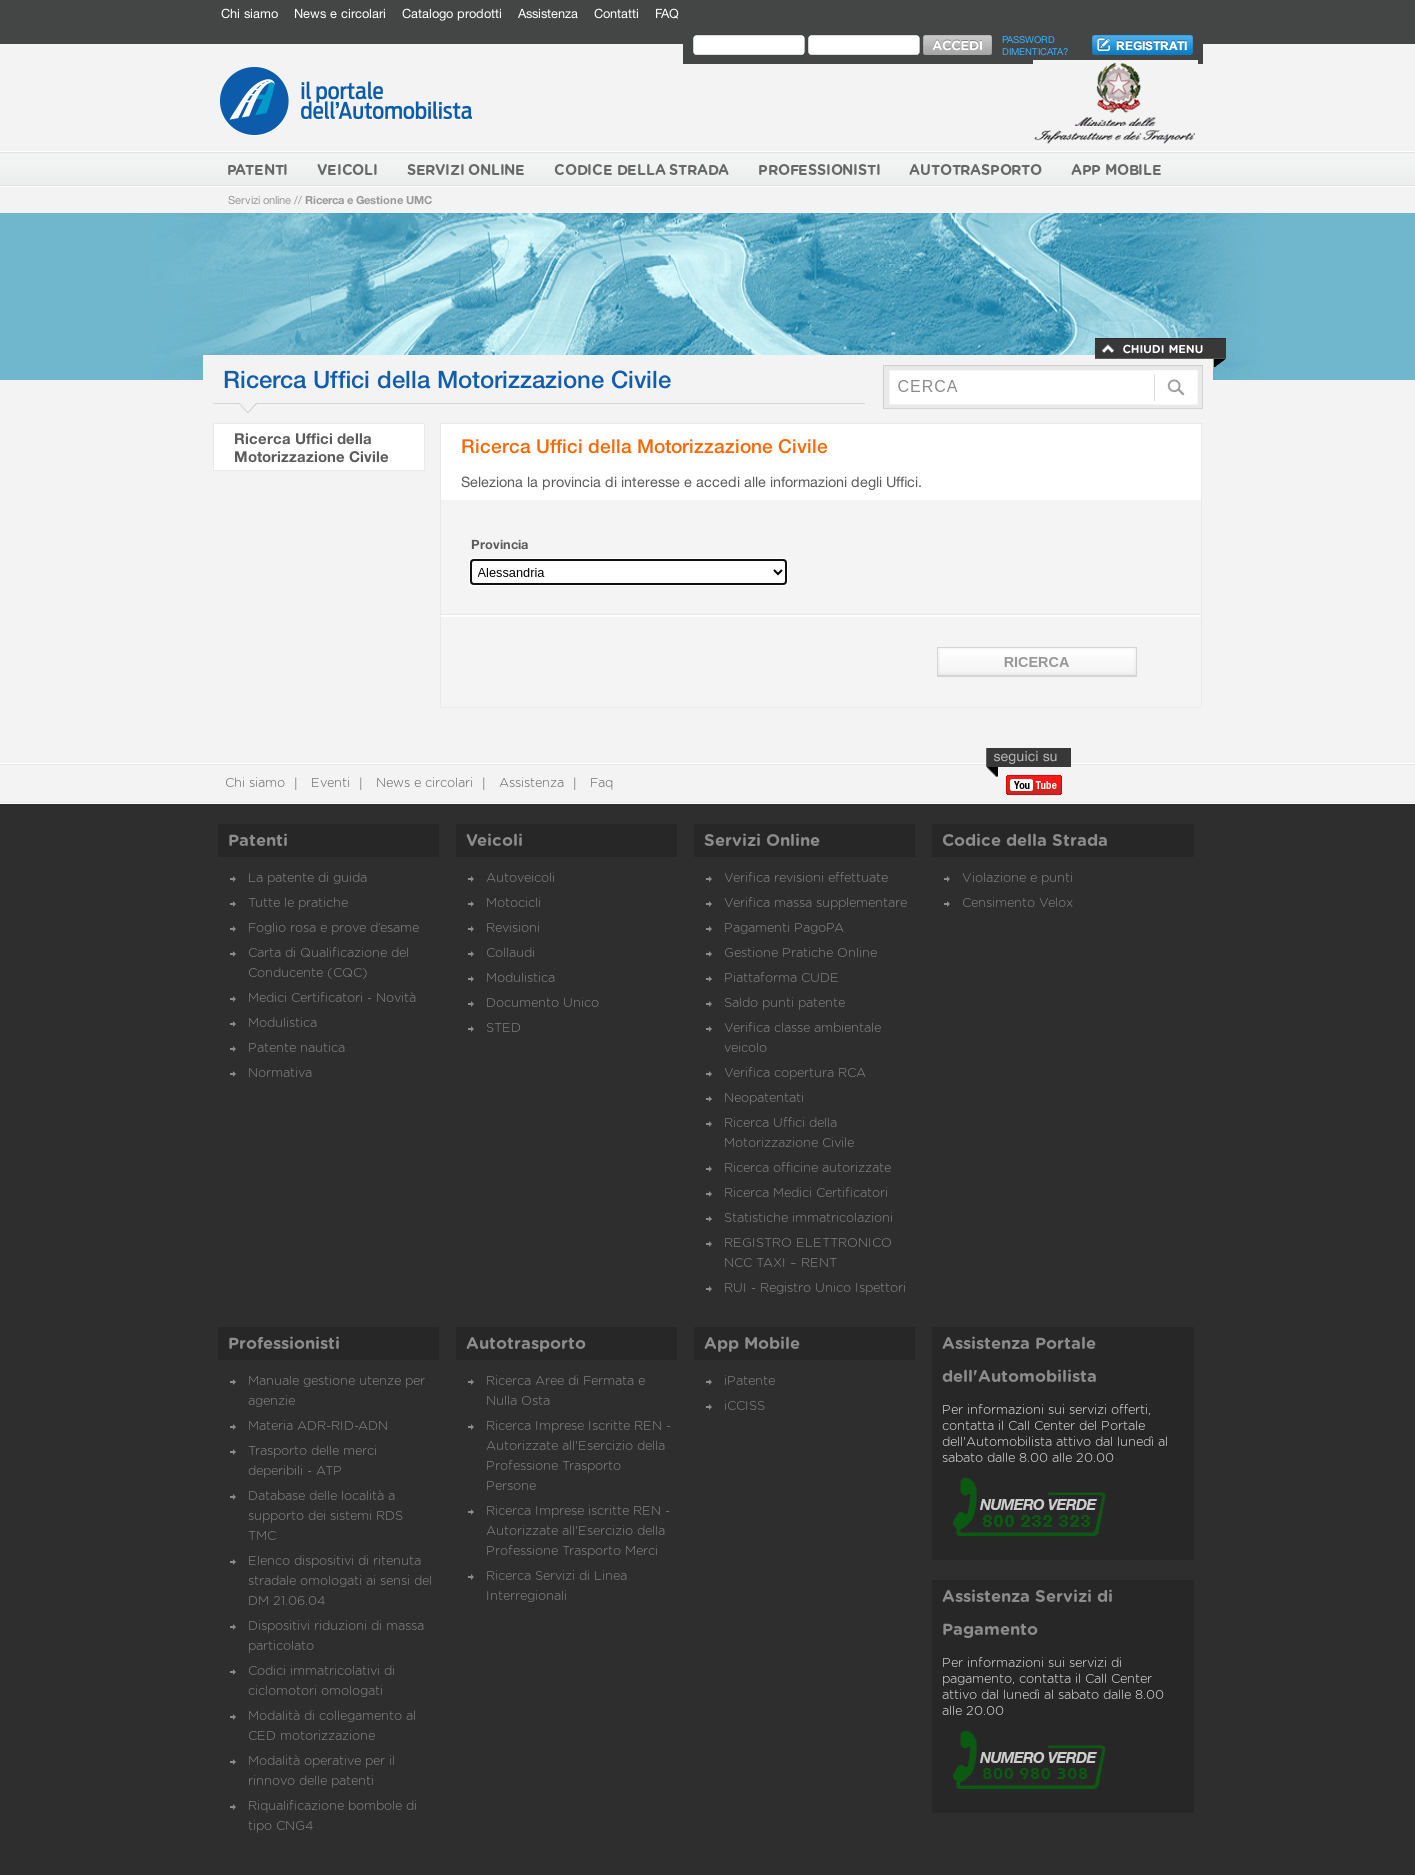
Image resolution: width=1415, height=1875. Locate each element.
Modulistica (282, 1023)
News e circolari (340, 13)
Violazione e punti (1017, 878)
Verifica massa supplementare (815, 903)
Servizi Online (762, 841)
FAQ (667, 13)
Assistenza (548, 13)
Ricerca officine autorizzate (807, 1168)
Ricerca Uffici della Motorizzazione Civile (311, 447)
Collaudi (510, 953)
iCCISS (744, 1406)
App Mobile (752, 1344)
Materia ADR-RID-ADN (318, 1426)
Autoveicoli (520, 878)
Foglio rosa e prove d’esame (333, 928)
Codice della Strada (1025, 841)
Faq (599, 783)
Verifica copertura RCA (795, 1073)
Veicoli (494, 841)
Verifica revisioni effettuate (806, 878)
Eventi (328, 783)
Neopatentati (764, 1098)
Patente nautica (296, 1048)
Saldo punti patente (784, 1003)
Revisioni (513, 928)
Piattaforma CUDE (781, 978)
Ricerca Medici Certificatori (806, 1193)
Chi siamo (249, 13)
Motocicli (513, 903)
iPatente (749, 1381)
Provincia (499, 544)
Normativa (280, 1073)
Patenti (258, 841)
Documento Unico (542, 1003)
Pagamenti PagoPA (784, 928)
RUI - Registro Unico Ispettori (815, 1288)
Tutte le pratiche (298, 903)
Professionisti (284, 1344)
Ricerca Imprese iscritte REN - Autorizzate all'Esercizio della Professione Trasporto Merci (578, 1531)
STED (503, 1028)
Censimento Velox (1017, 903)
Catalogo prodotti (452, 13)
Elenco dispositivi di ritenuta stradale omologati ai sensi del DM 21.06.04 (340, 1581)
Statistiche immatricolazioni (808, 1218)
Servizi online (259, 199)
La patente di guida (307, 878)
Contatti (616, 13)
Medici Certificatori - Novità (332, 998)
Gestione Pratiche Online (800, 953)
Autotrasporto (526, 1344)
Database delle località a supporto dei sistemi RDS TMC (325, 1516)
